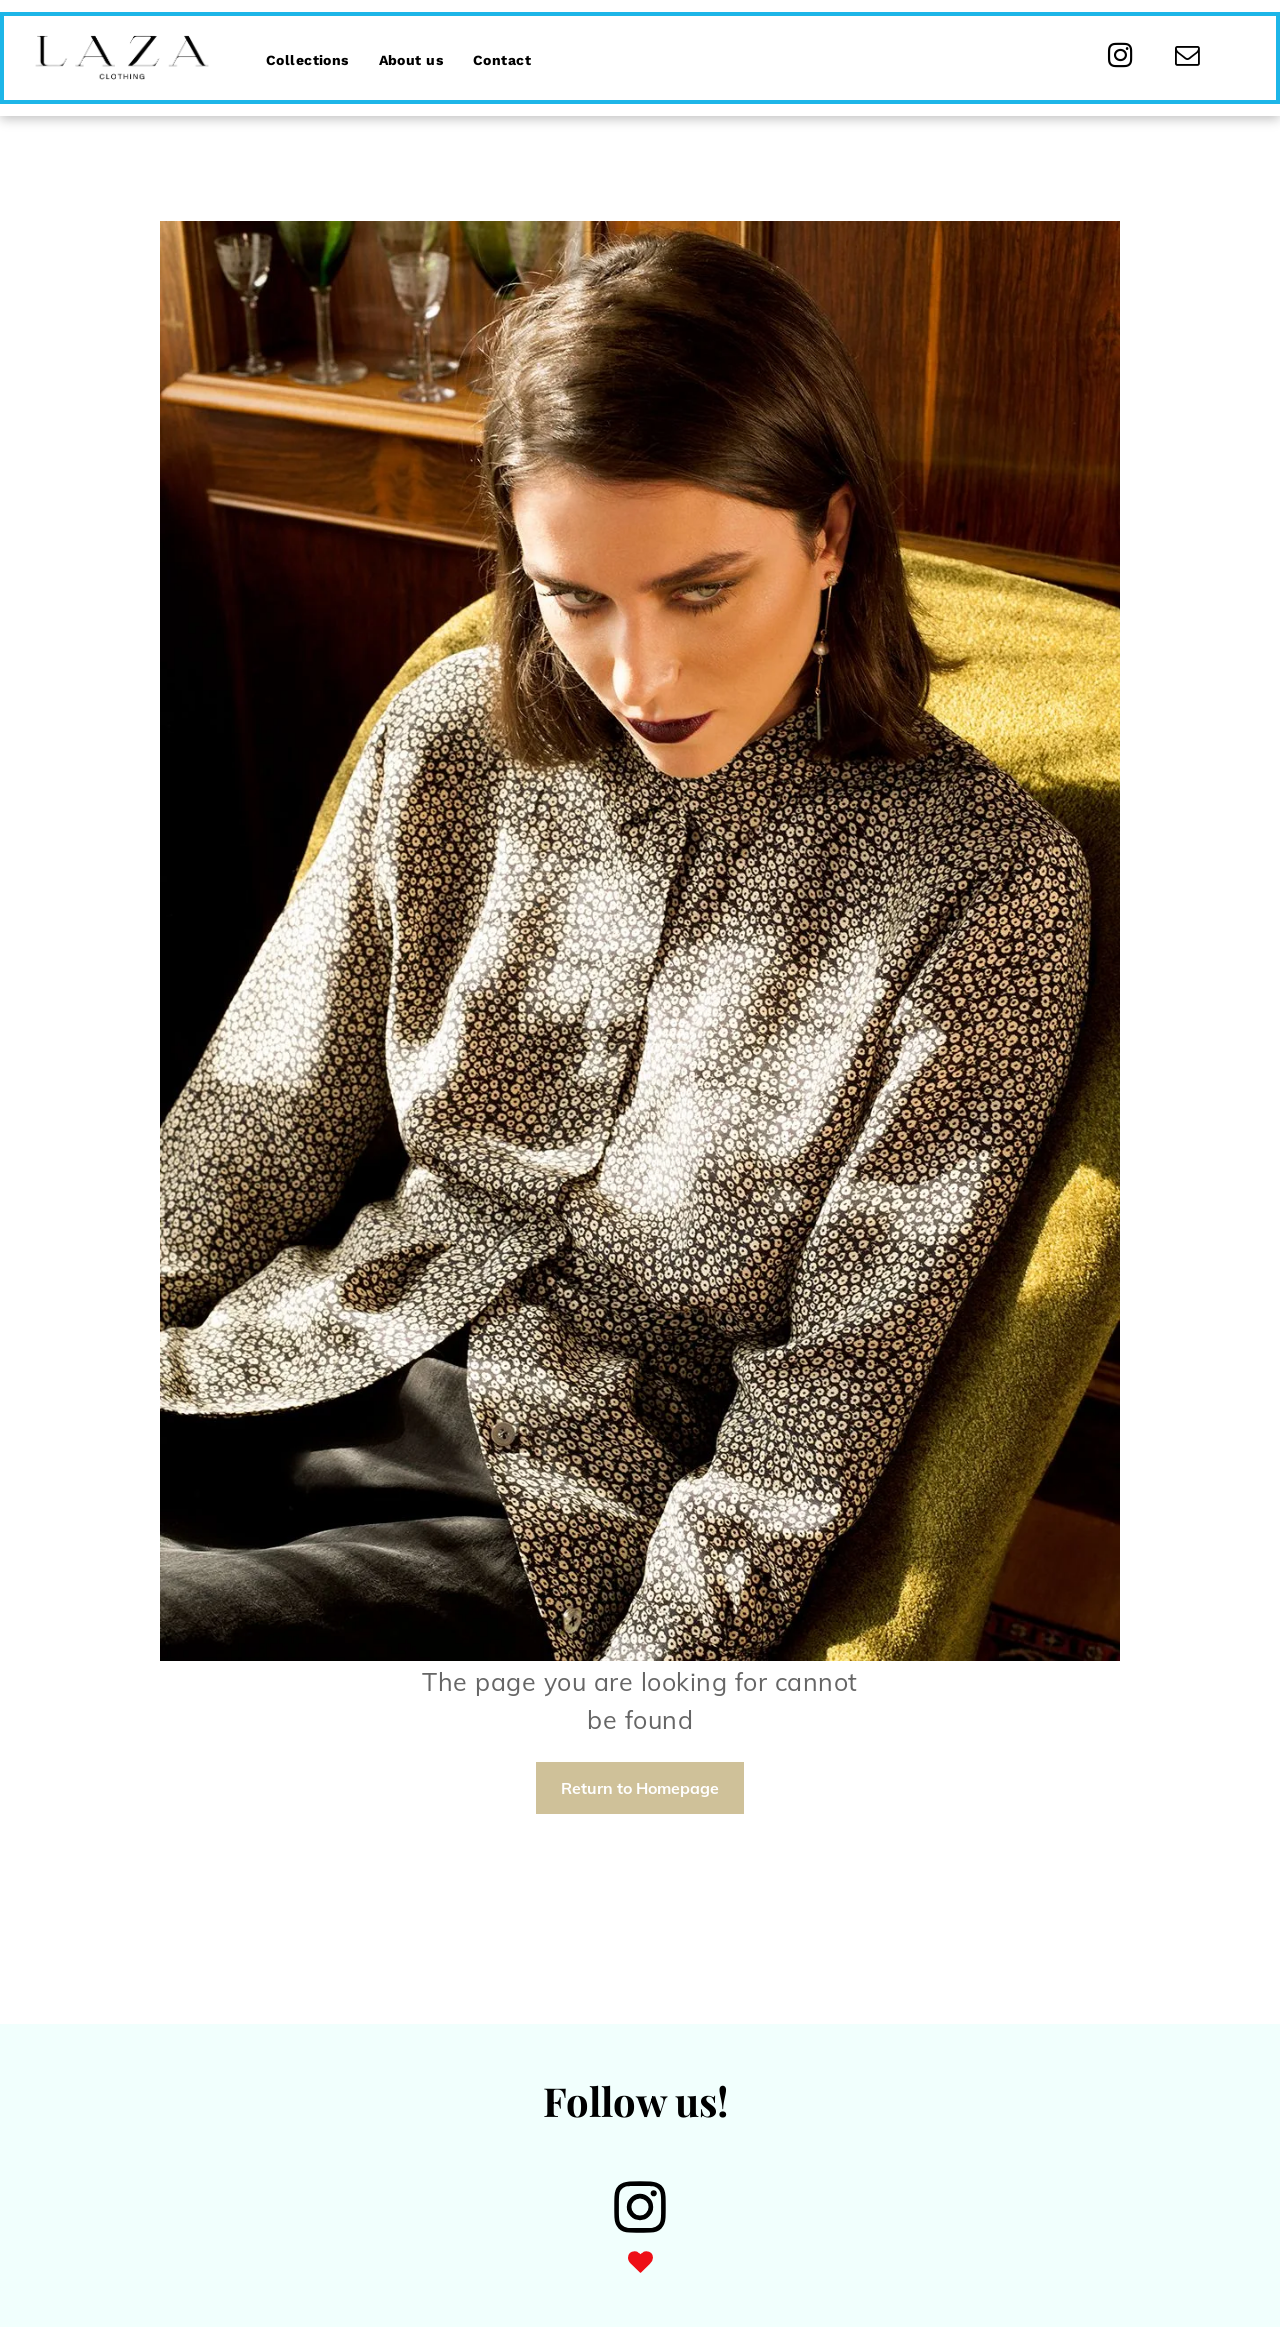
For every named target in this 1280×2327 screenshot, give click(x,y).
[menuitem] (307, 48)
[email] (1187, 58)
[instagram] (1120, 58)
